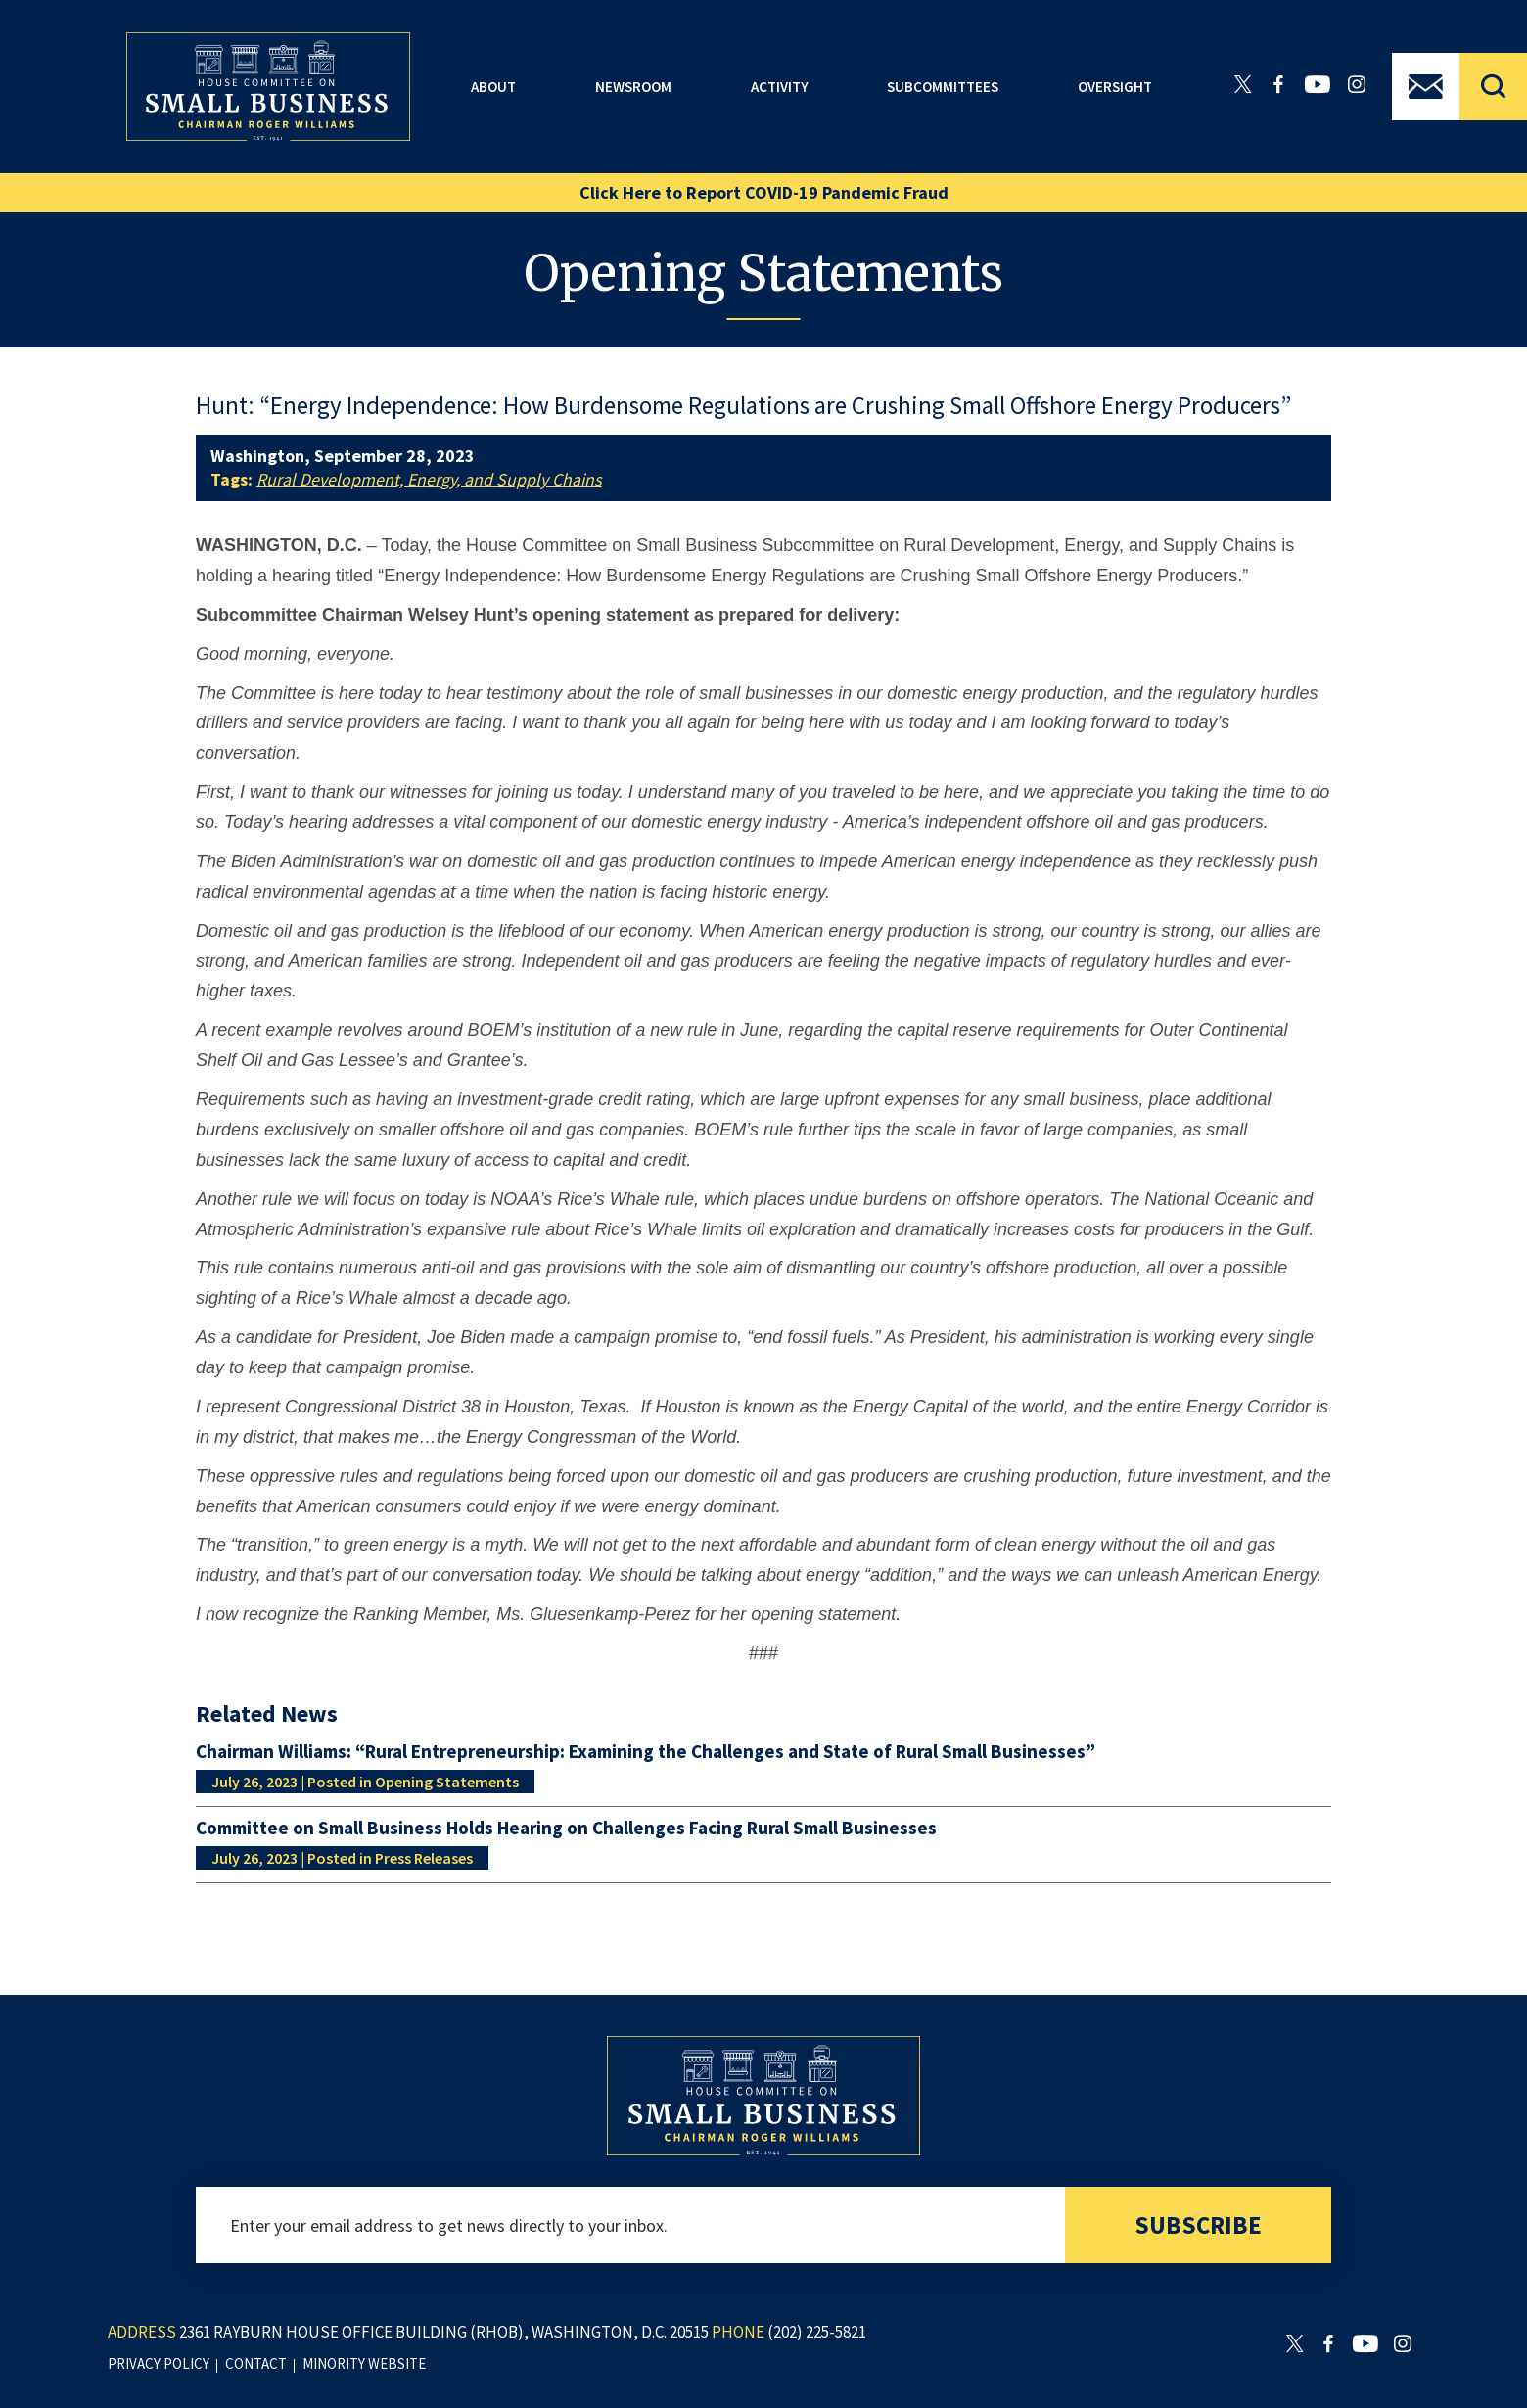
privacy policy (158, 2363)
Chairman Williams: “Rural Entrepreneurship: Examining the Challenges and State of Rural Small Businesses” (645, 1751)
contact (256, 2363)
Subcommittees (942, 86)
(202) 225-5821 (816, 2331)
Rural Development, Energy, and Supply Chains (429, 479)
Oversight (1115, 86)
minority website (364, 2363)
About (493, 86)
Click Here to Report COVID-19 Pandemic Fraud (764, 192)
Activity (780, 86)
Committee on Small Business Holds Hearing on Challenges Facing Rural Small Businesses (566, 1827)
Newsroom (633, 86)
